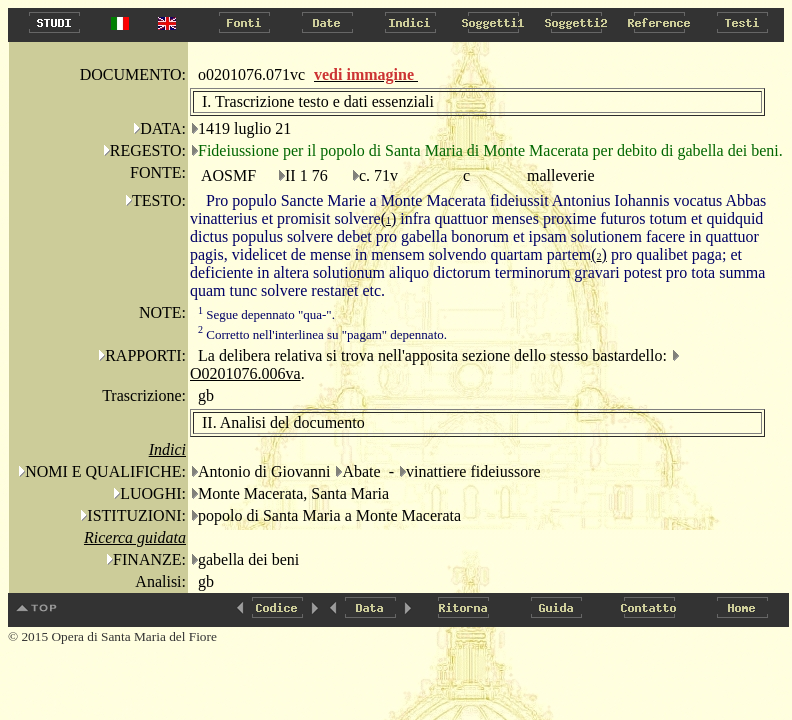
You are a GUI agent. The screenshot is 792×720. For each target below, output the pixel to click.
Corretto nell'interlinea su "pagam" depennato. (322, 334)
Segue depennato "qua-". (266, 314)
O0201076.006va (245, 373)
